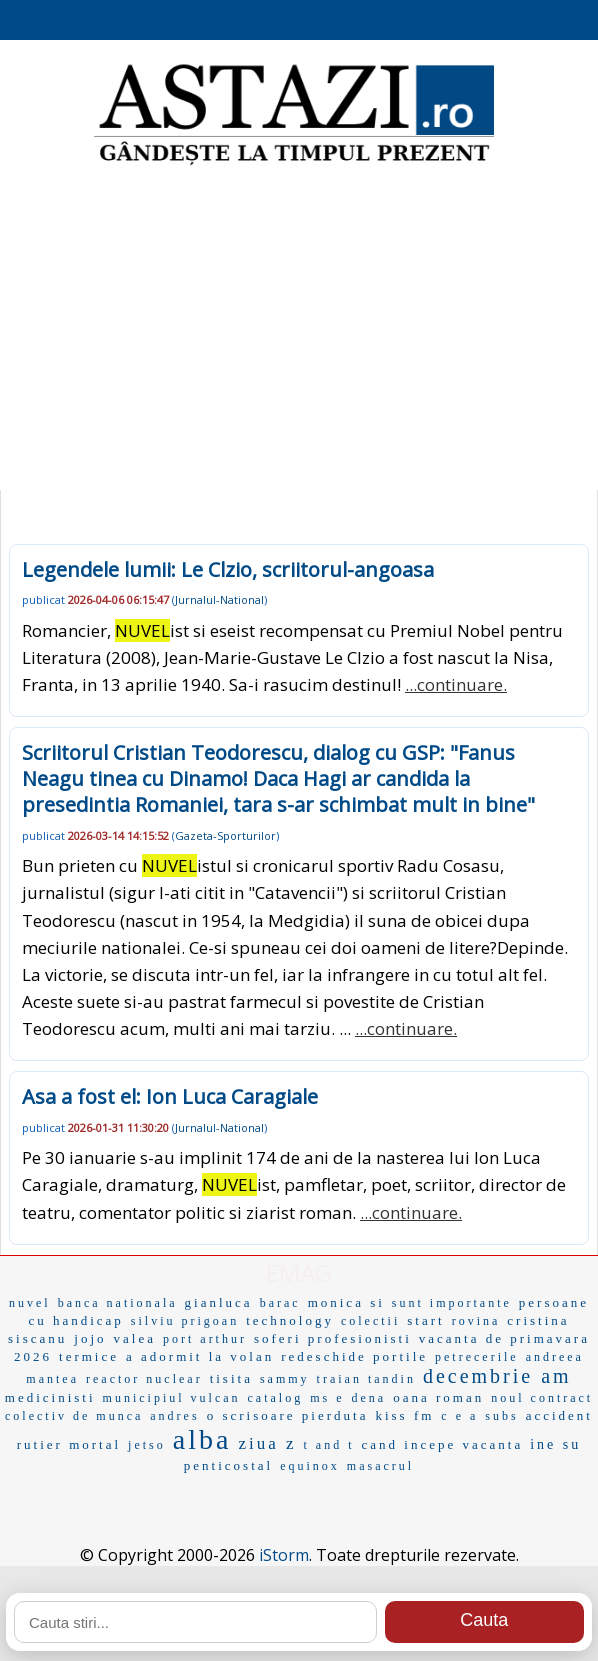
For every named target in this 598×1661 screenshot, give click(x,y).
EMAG (299, 1272)
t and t (329, 1445)
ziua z (267, 1443)
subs (501, 1416)
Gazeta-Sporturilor (225, 835)
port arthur (205, 1339)
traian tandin (366, 1379)
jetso (147, 1445)
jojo (90, 1338)
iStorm (284, 1555)
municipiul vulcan (172, 1398)
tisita (231, 1378)
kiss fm (404, 1415)
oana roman (438, 1397)
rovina (476, 1321)
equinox (310, 1466)
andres (174, 1416)
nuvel (30, 1303)
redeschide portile (354, 1356)
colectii (370, 1321)
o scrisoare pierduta (288, 1415)
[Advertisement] (299, 330)
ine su (555, 1444)
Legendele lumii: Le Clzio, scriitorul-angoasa (228, 569)
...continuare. (456, 684)
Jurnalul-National (219, 599)
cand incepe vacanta (443, 1444)
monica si (346, 1302)
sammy (285, 1379)
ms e (327, 1398)
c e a (459, 1416)
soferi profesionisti (333, 1338)
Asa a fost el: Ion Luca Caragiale (170, 1096)
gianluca (219, 1302)
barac (280, 1303)
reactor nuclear (144, 1379)
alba (202, 1439)
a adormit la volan (200, 1356)
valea (135, 1338)
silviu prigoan (185, 1321)
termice (89, 1356)
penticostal (228, 1465)
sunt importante (452, 1303)
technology (290, 1320)
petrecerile (477, 1357)
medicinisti (50, 1397)
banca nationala (118, 1303)
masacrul (380, 1466)
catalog (276, 1398)
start (425, 1320)
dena (369, 1398)
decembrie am (497, 1376)
